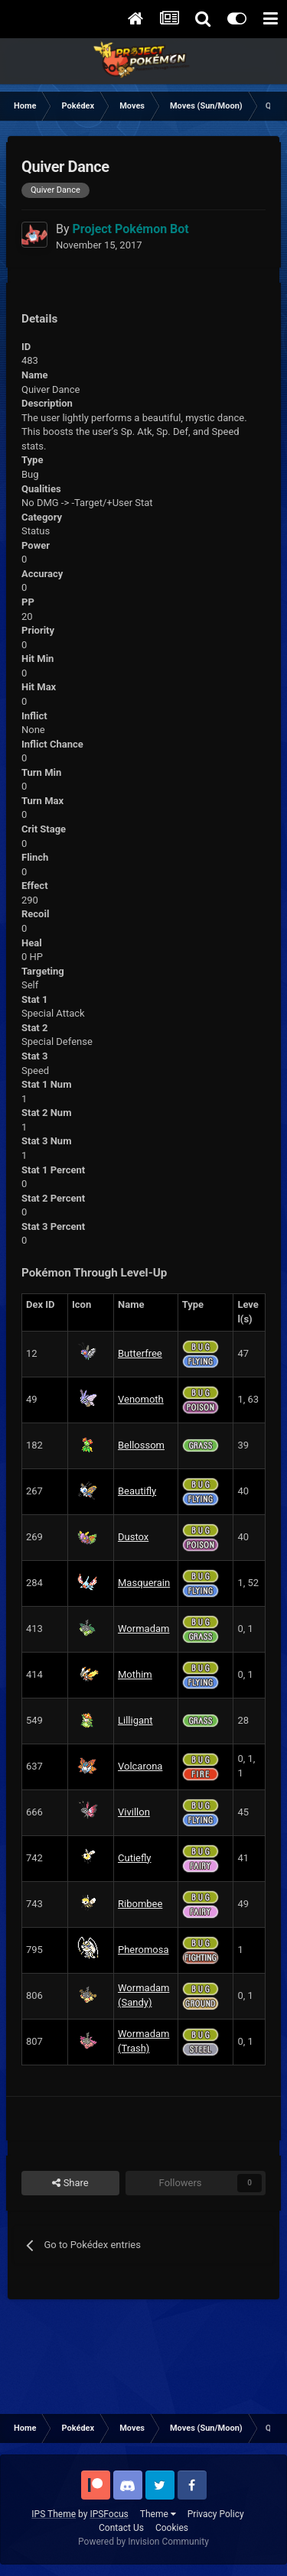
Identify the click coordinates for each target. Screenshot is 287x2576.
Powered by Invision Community (143, 2541)
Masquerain (144, 1582)
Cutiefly (134, 1858)
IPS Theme (53, 2514)
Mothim (135, 1674)
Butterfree (140, 1353)
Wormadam (143, 1628)
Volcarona (140, 1766)
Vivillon (134, 1812)
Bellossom (141, 1445)
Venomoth (141, 1399)
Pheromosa (143, 1949)
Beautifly (137, 1491)
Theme (158, 2514)
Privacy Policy (216, 2514)
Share (70, 2183)
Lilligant (135, 1720)
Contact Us (121, 2527)
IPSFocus (109, 2514)
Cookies (171, 2527)
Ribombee (140, 1903)
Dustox (133, 1537)
